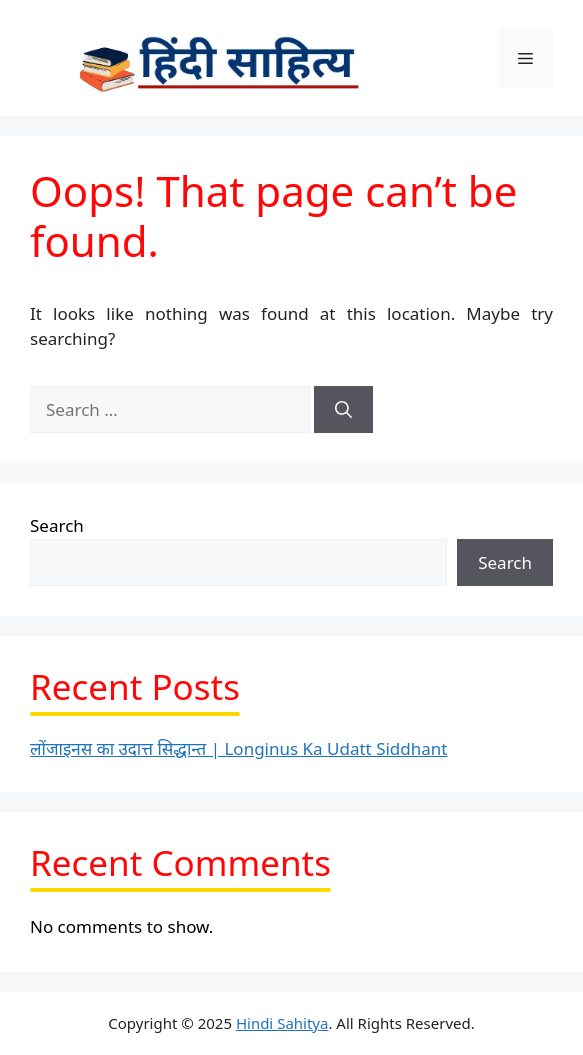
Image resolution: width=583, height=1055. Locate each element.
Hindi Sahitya (282, 1023)
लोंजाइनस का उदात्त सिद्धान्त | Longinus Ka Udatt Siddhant (238, 748)
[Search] (343, 410)
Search (57, 525)
